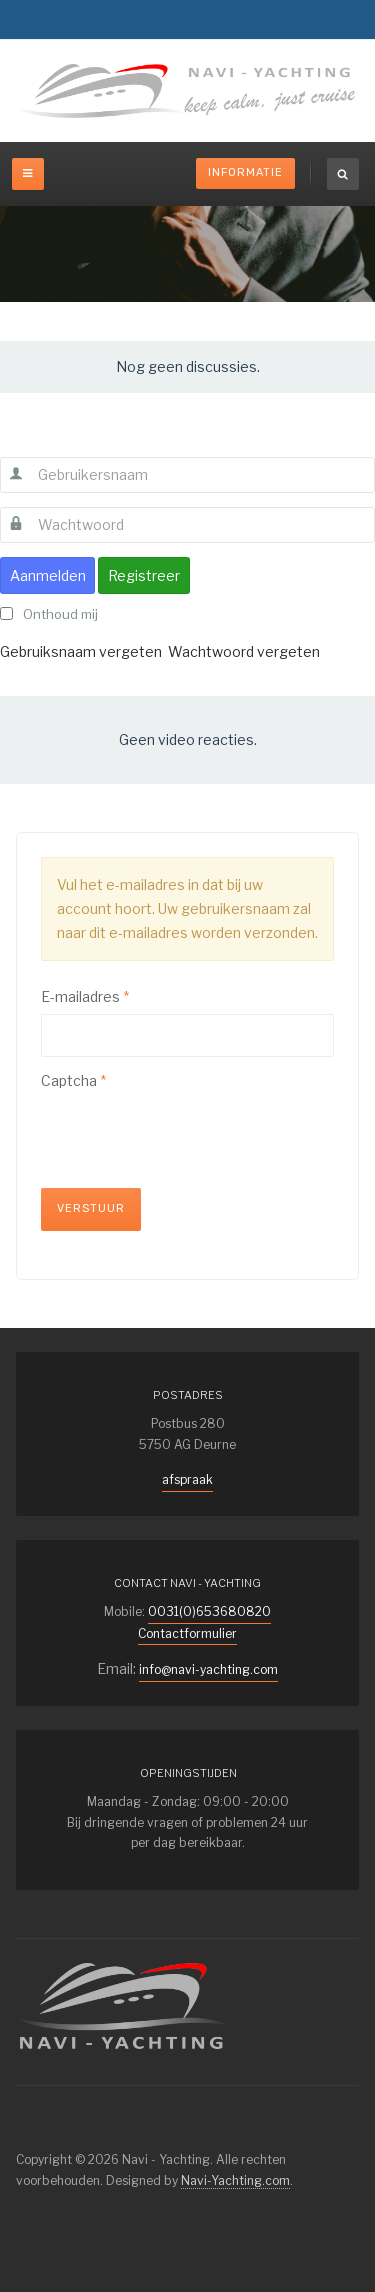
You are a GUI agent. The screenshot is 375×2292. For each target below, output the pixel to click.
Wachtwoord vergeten (244, 651)
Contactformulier (187, 1633)
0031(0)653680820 (209, 1611)
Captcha (73, 1080)
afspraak (187, 1479)
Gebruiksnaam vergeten (81, 651)
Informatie (245, 172)
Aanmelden (48, 575)
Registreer (144, 575)
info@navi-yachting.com (208, 1669)
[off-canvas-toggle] (28, 174)
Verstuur (91, 1208)
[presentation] (193, 1137)
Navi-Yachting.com (235, 2180)
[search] (343, 174)
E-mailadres (85, 996)
